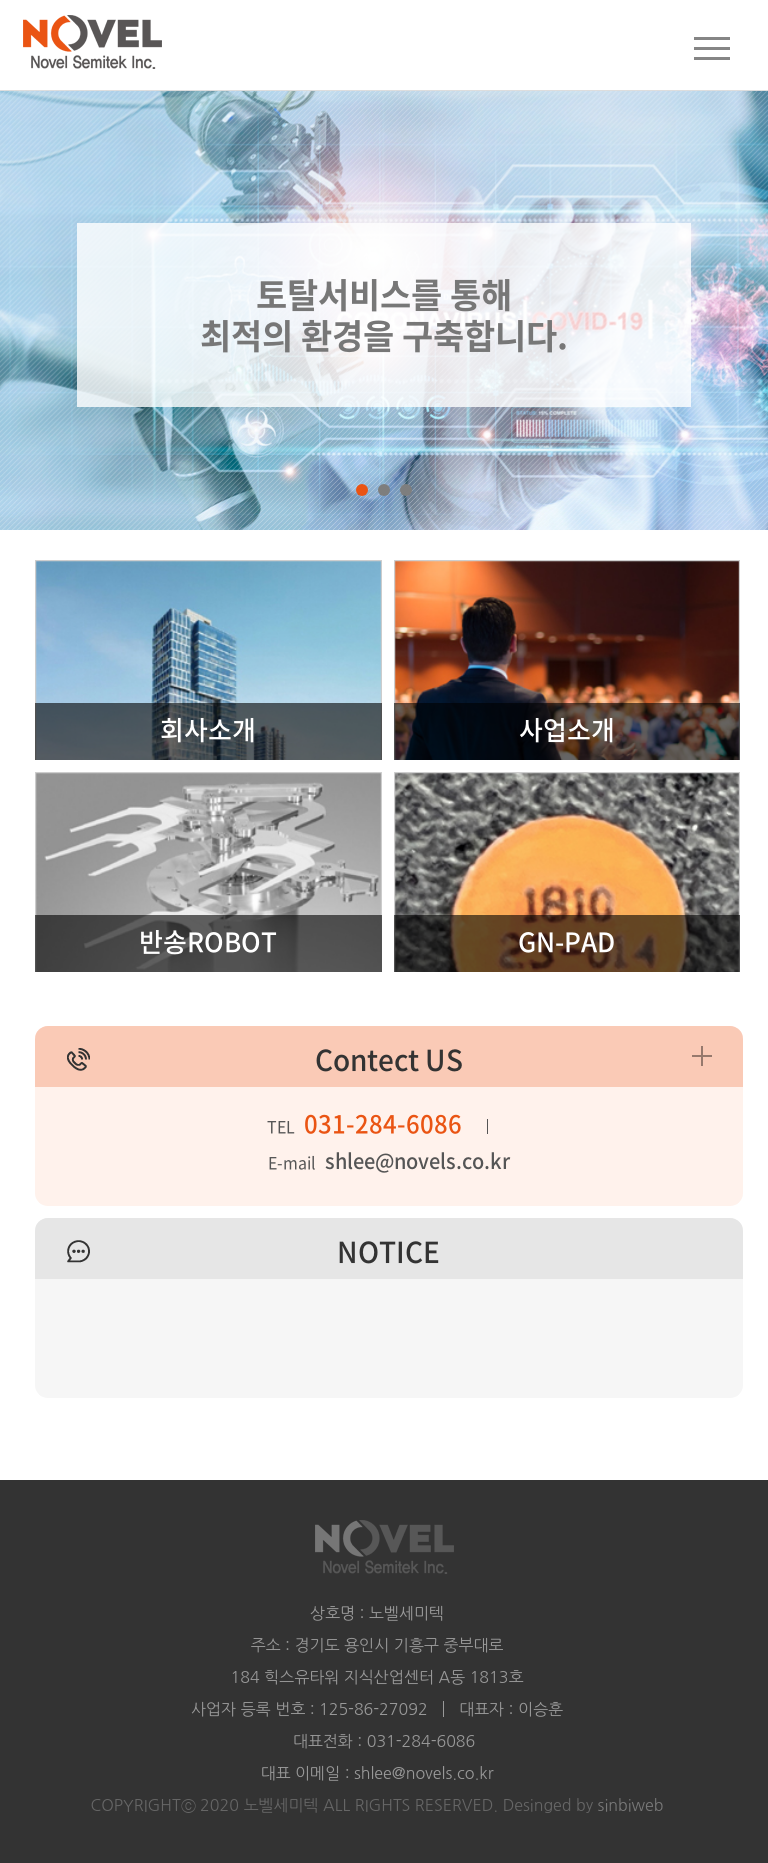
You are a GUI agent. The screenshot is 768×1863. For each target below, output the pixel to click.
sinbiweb (631, 1805)
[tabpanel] (384, 265)
